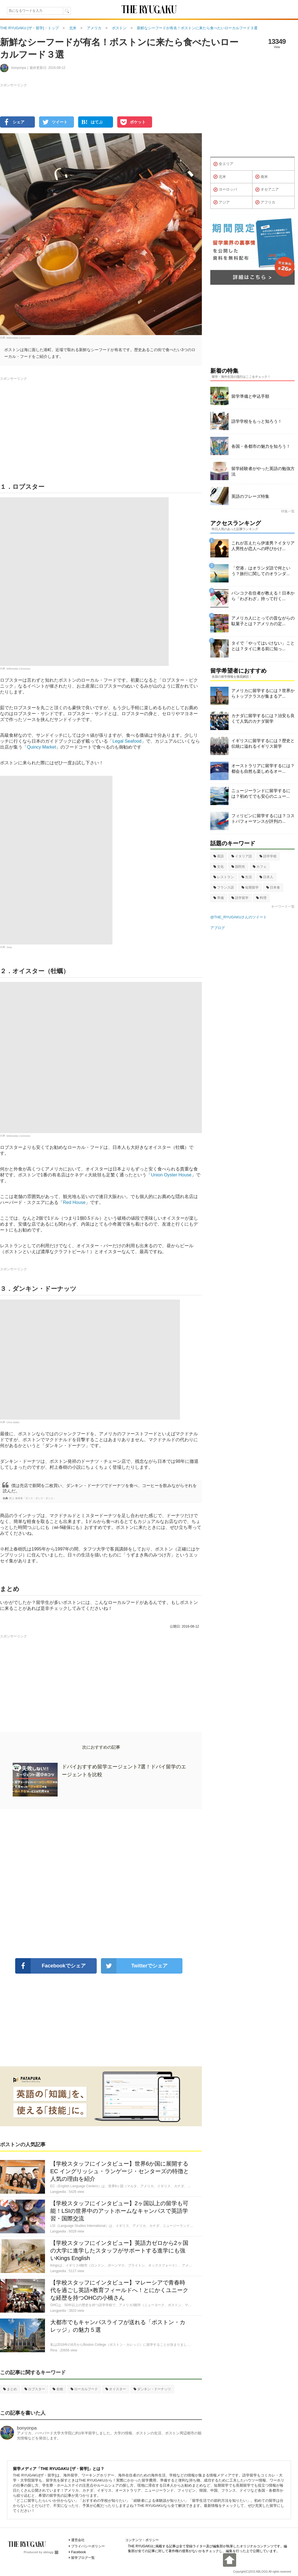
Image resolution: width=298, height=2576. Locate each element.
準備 (218, 898)
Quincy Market (41, 747)
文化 (218, 867)
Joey (9, 947)
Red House (74, 1202)
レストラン (223, 877)
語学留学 (240, 898)
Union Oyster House (171, 1174)
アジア (221, 202)
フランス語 (223, 887)
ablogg (50, 2552)
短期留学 (250, 887)
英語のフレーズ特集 (250, 496)
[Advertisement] (101, 1883)
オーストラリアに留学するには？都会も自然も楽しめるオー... (263, 768)
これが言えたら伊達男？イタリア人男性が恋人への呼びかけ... (263, 546)
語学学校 (268, 856)
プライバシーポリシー (88, 2546)
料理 (261, 898)
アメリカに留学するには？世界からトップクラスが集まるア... (263, 693)
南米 (261, 176)
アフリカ (265, 202)
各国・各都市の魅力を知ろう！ (260, 446)
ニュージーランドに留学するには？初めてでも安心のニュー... (260, 793)
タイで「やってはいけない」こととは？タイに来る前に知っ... (263, 646)
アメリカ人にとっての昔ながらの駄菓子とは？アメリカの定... (263, 621)
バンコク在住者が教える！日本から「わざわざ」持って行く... (263, 596)
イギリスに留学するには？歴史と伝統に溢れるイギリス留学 (263, 743)
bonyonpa (27, 2428)
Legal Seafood (126, 741)
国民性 (238, 867)
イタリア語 (241, 856)
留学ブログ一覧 (83, 2558)
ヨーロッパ (225, 189)
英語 (218, 856)
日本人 (266, 877)
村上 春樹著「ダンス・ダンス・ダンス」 (32, 1498)
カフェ (260, 867)
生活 (246, 877)
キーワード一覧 (283, 907)
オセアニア (267, 189)
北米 (219, 176)
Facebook (78, 2552)
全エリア (223, 164)
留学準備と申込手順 (250, 396)
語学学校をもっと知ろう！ (256, 421)
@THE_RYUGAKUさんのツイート (238, 917)
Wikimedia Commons (18, 337)
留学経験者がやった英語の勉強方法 (263, 471)
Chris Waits (12, 1422)
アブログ (217, 928)
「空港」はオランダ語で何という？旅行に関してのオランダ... (260, 571)
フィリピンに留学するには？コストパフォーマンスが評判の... (263, 818)
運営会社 (78, 2540)
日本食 (273, 887)
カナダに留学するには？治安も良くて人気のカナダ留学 (263, 718)
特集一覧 (288, 511)
